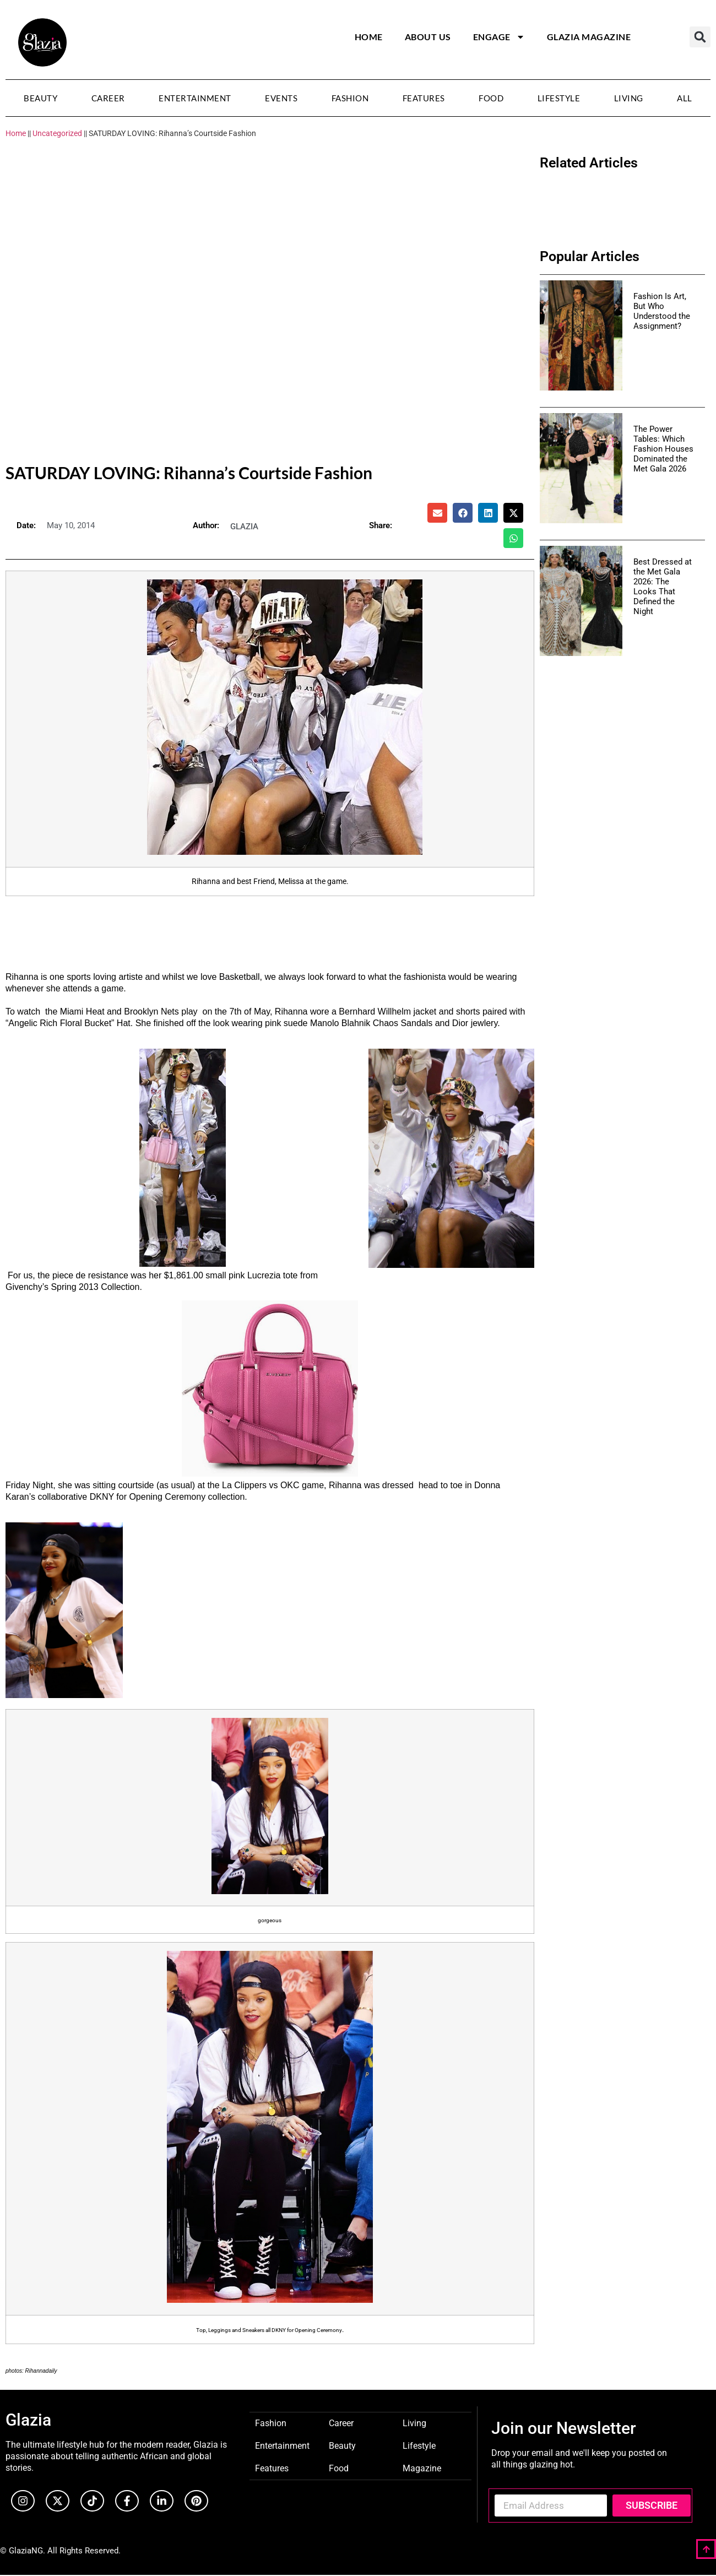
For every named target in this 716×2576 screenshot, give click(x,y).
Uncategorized (57, 133)
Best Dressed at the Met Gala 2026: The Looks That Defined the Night (662, 586)
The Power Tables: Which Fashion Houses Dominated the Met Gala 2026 (663, 449)
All (684, 98)
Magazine (422, 2468)
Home (369, 36)
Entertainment (195, 98)
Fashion (350, 98)
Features (424, 98)
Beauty (40, 98)
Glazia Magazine (589, 36)
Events (281, 98)
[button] (700, 36)
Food (491, 98)
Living (628, 98)
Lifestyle (559, 98)
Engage (499, 37)
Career (108, 98)
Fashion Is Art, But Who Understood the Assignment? (661, 311)
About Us (428, 36)
